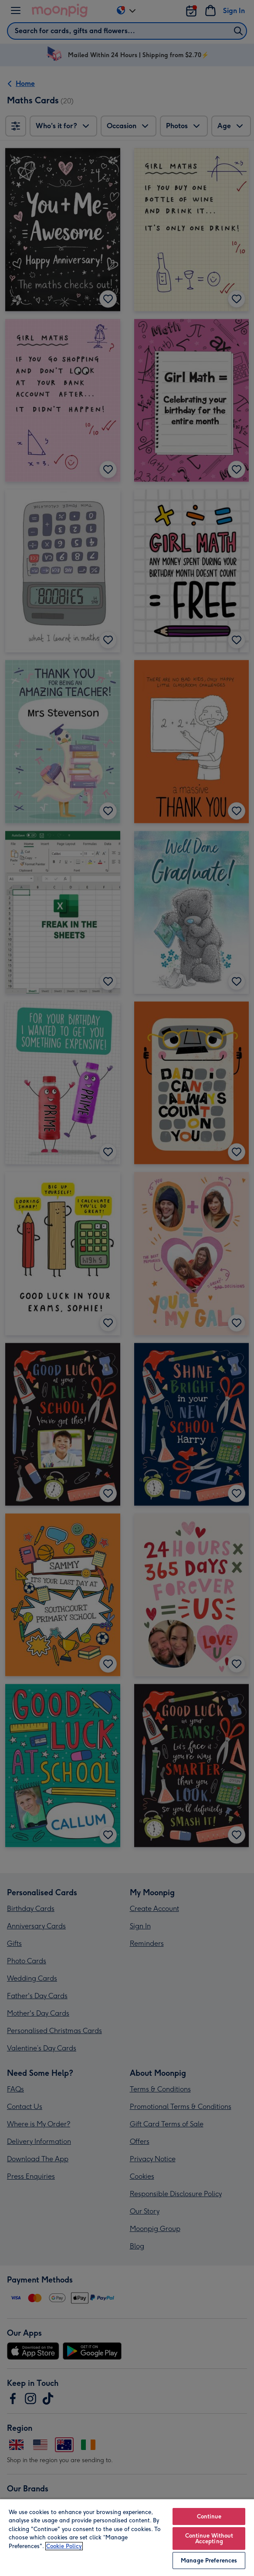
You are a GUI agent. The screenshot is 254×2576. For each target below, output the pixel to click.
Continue (209, 2516)
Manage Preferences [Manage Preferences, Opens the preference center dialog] (209, 2560)
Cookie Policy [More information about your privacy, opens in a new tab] (64, 2546)
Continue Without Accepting (209, 2538)
